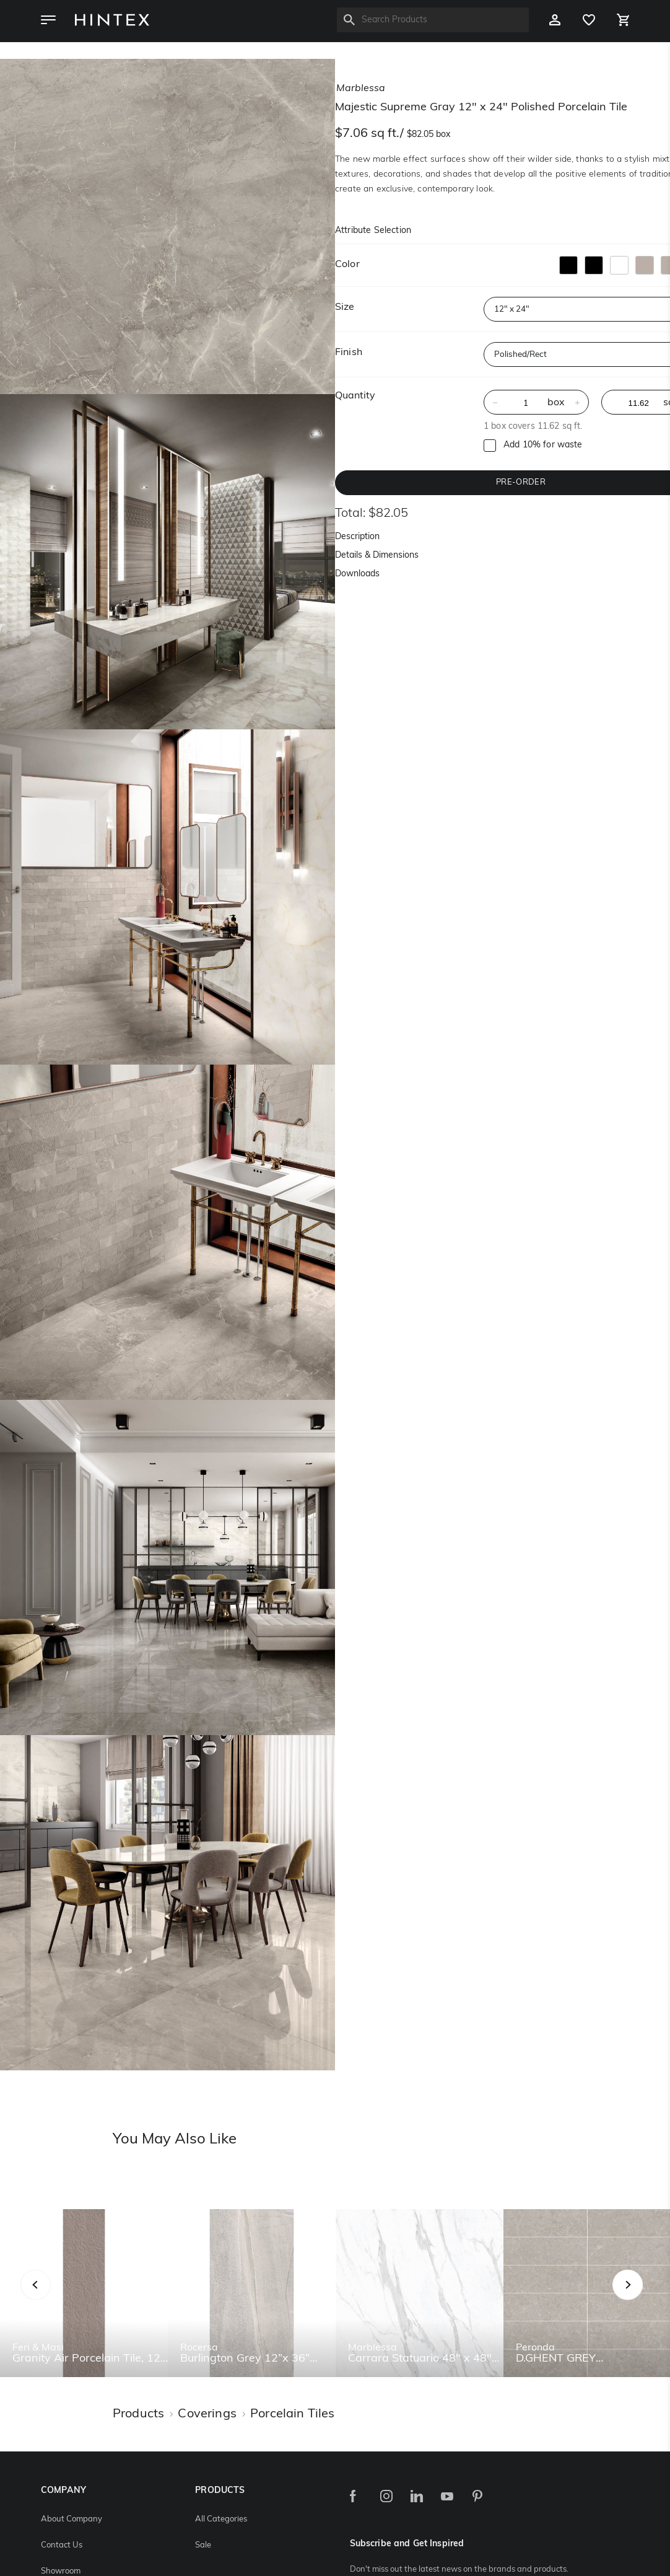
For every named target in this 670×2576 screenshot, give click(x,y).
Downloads (357, 574)
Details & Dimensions (377, 555)
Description (357, 537)
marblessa (360, 89)
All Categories (221, 2519)
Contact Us (61, 2545)
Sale (203, 2545)
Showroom (60, 2571)
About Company (71, 2519)
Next (652, 2298)
